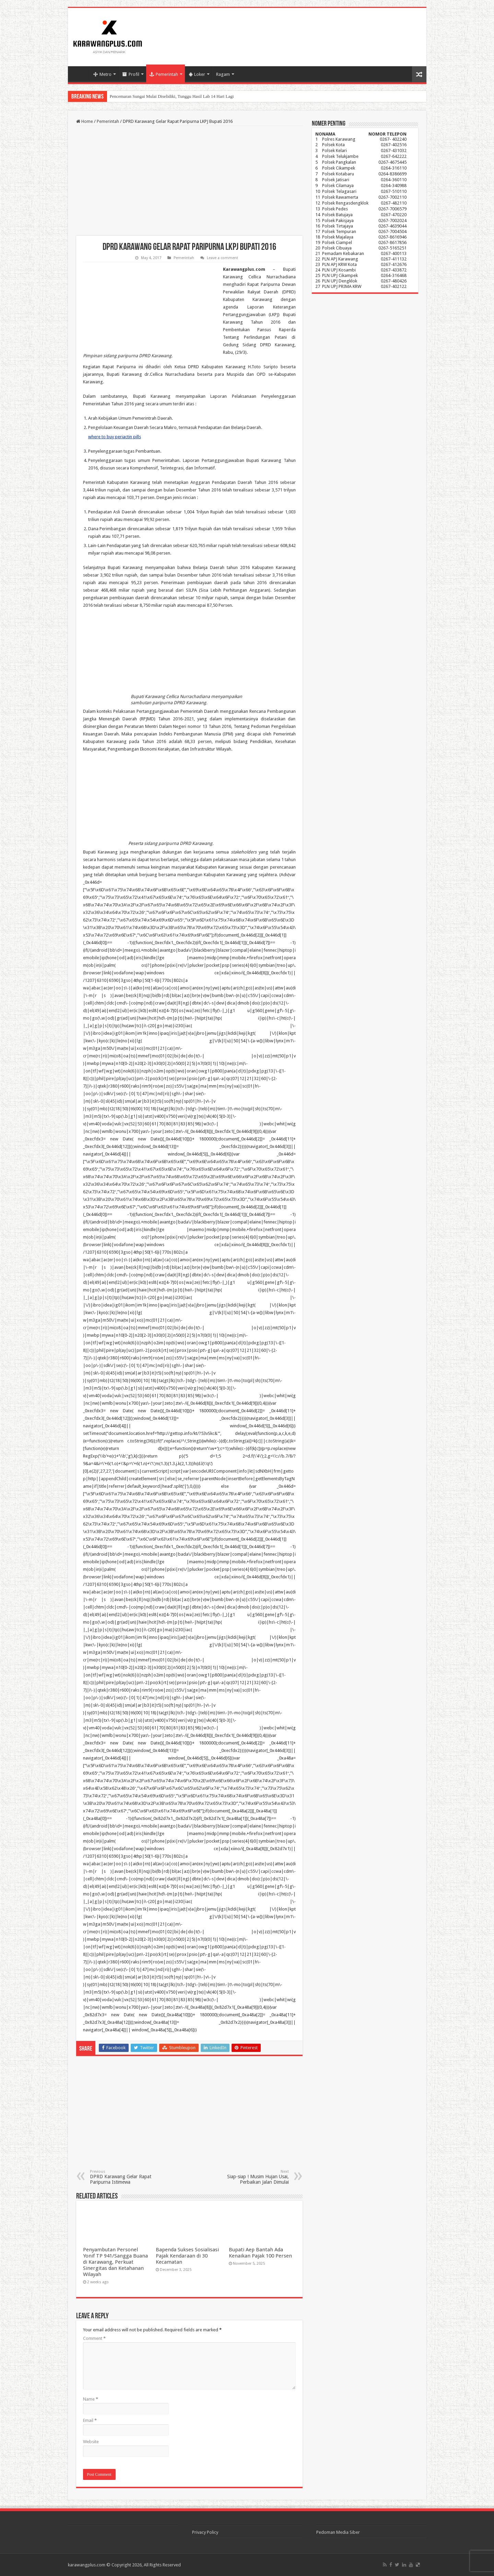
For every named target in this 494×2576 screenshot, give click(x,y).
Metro (102, 74)
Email (90, 2420)
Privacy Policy (205, 2532)
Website (91, 2441)
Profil (130, 74)
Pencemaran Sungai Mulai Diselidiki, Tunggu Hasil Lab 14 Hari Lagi (172, 96)
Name (90, 2399)
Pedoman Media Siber (338, 2532)
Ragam (223, 74)
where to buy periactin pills (114, 436)
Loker (197, 74)
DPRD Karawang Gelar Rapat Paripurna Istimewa (125, 2177)
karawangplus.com (86, 2564)
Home (80, 73)
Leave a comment (222, 258)
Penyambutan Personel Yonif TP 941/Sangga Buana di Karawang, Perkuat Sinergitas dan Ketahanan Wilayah (115, 2262)
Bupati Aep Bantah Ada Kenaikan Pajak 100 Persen (260, 2253)
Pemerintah (164, 74)
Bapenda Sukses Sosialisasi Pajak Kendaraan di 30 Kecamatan (187, 2256)
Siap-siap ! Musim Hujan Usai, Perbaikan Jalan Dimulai (254, 2177)
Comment (94, 2338)
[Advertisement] (189, 181)
